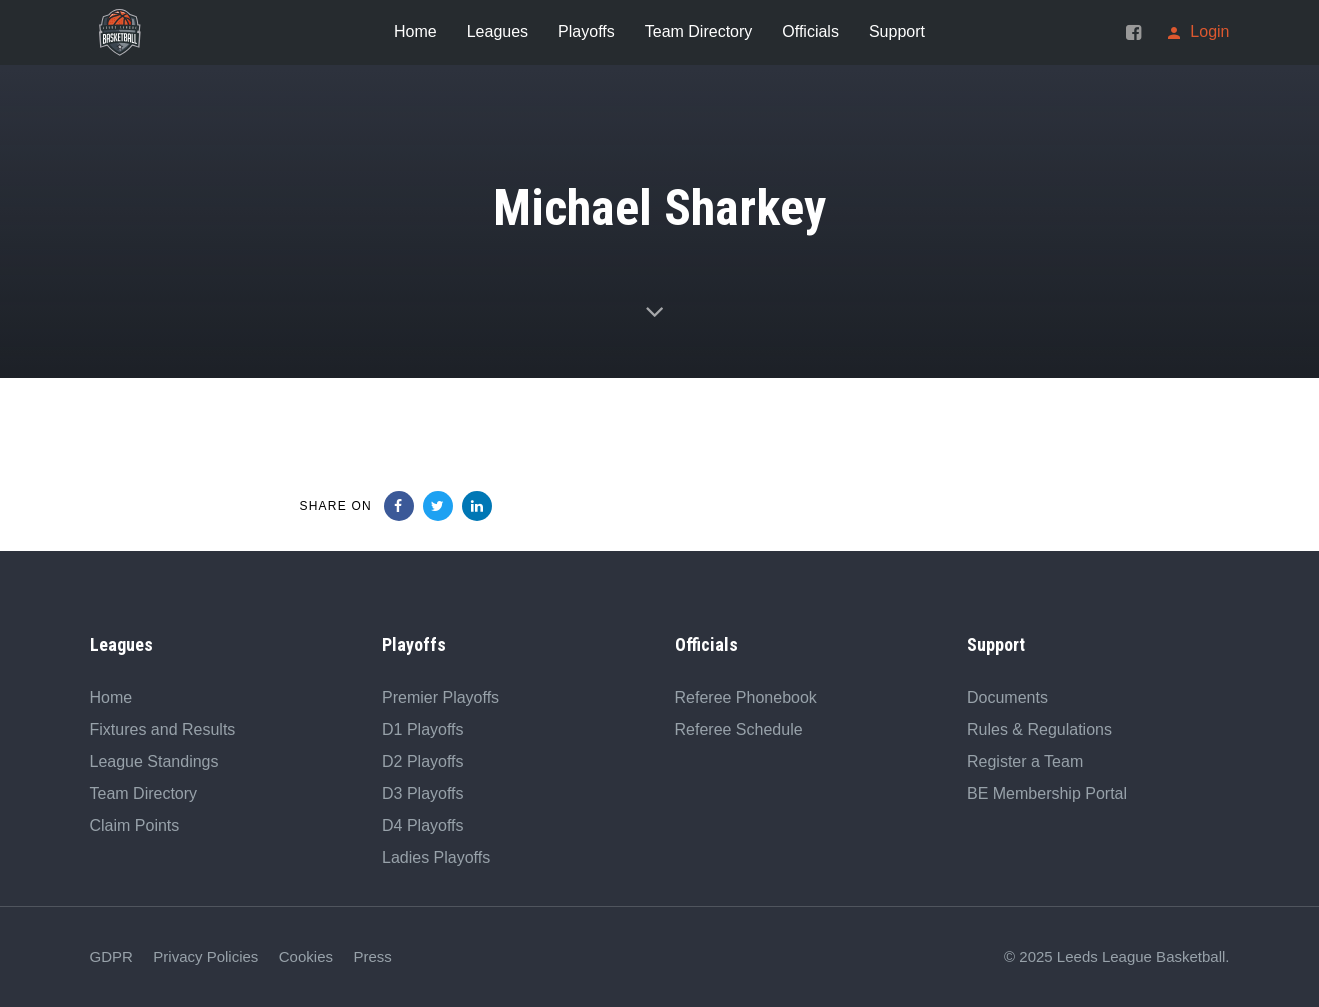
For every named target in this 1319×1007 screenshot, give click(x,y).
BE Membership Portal (1047, 793)
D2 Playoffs (423, 761)
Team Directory (144, 793)
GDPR (111, 956)
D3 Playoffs (423, 793)
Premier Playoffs (440, 697)
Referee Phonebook (746, 697)
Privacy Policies (205, 956)
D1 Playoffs (423, 729)
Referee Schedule (739, 729)
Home (111, 697)
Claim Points (135, 825)
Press (372, 956)
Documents (1007, 697)
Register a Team (1025, 761)
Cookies (306, 956)
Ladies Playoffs (436, 857)
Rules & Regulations (1039, 729)
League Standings (154, 761)
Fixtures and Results (163, 729)
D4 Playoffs (423, 825)
